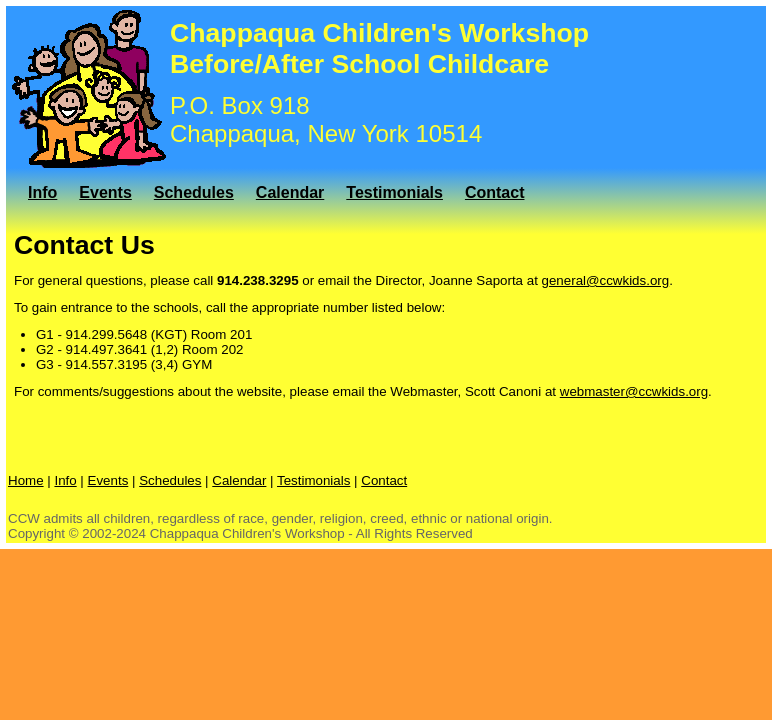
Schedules (194, 192)
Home (26, 480)
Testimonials (394, 192)
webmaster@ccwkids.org (634, 391)
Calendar (290, 192)
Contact (495, 192)
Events (105, 192)
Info (42, 192)
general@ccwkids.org (606, 280)
